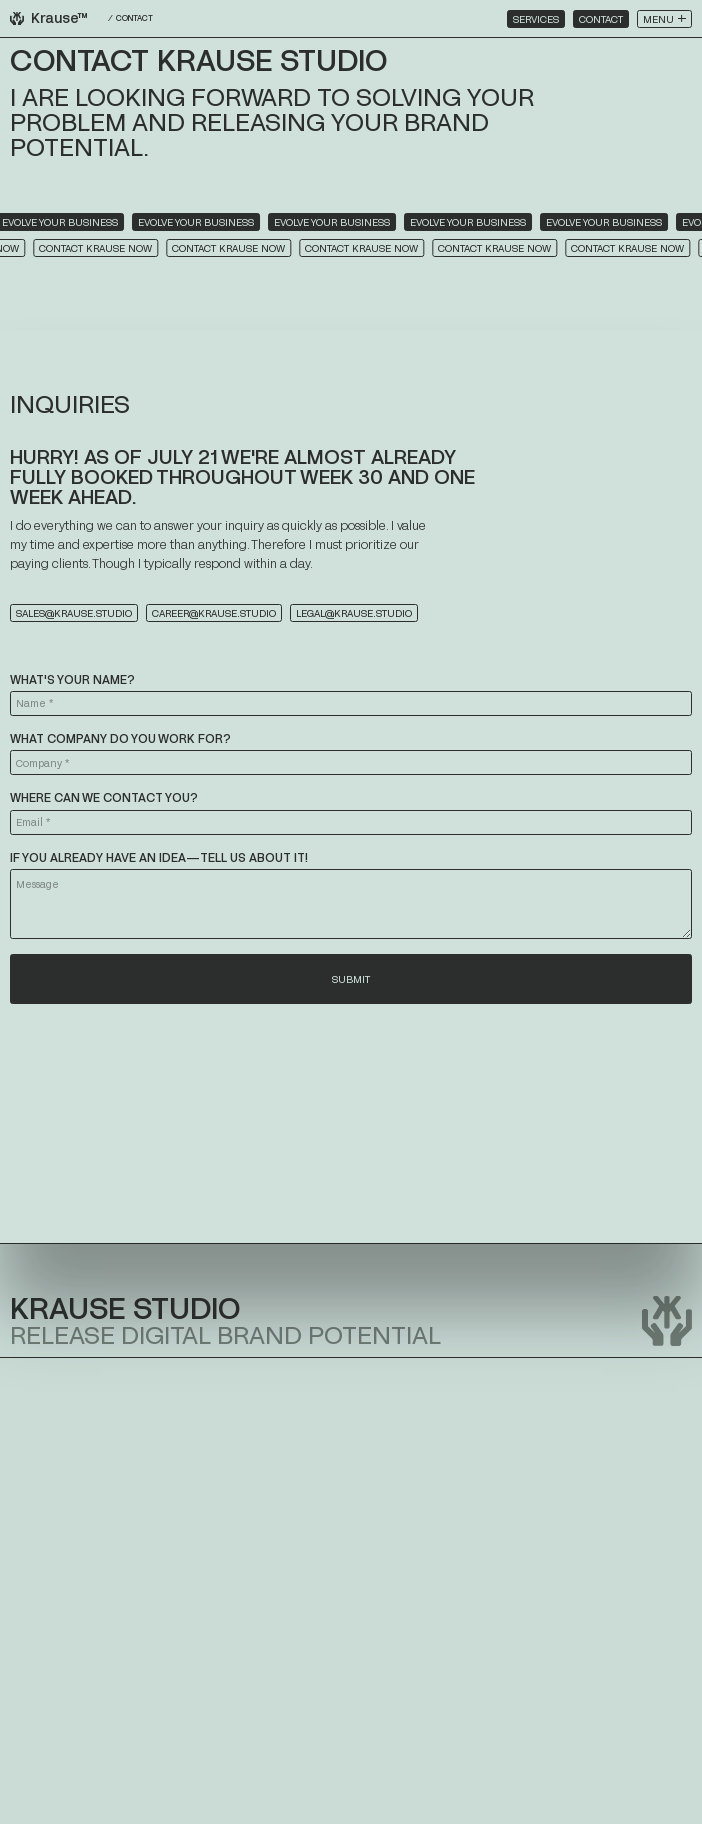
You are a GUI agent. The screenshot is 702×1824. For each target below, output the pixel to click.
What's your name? (72, 679)
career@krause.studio (214, 613)
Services (536, 19)
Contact (601, 19)
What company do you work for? (120, 738)
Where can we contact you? (104, 797)
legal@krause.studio (354, 613)
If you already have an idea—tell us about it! (159, 857)
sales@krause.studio (74, 613)
